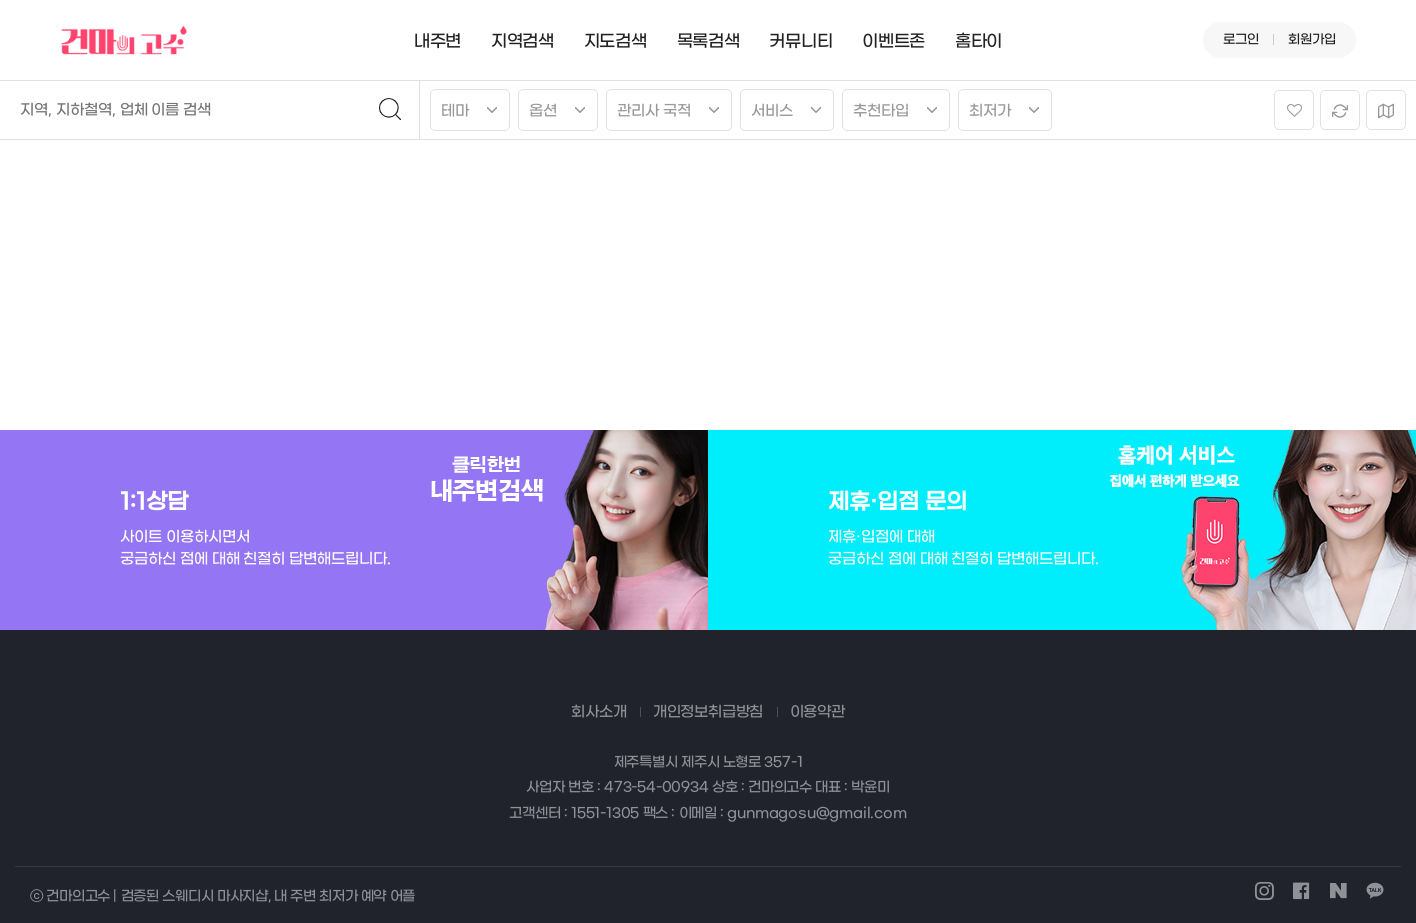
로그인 (1241, 39)
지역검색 (522, 42)
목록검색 (708, 42)
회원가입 (1312, 39)
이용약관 (817, 712)
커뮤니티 (800, 42)
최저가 (990, 111)
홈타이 (978, 42)
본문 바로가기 (0, 0)
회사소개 (598, 712)
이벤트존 (893, 42)
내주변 (437, 42)
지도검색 (615, 42)
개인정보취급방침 (708, 712)
